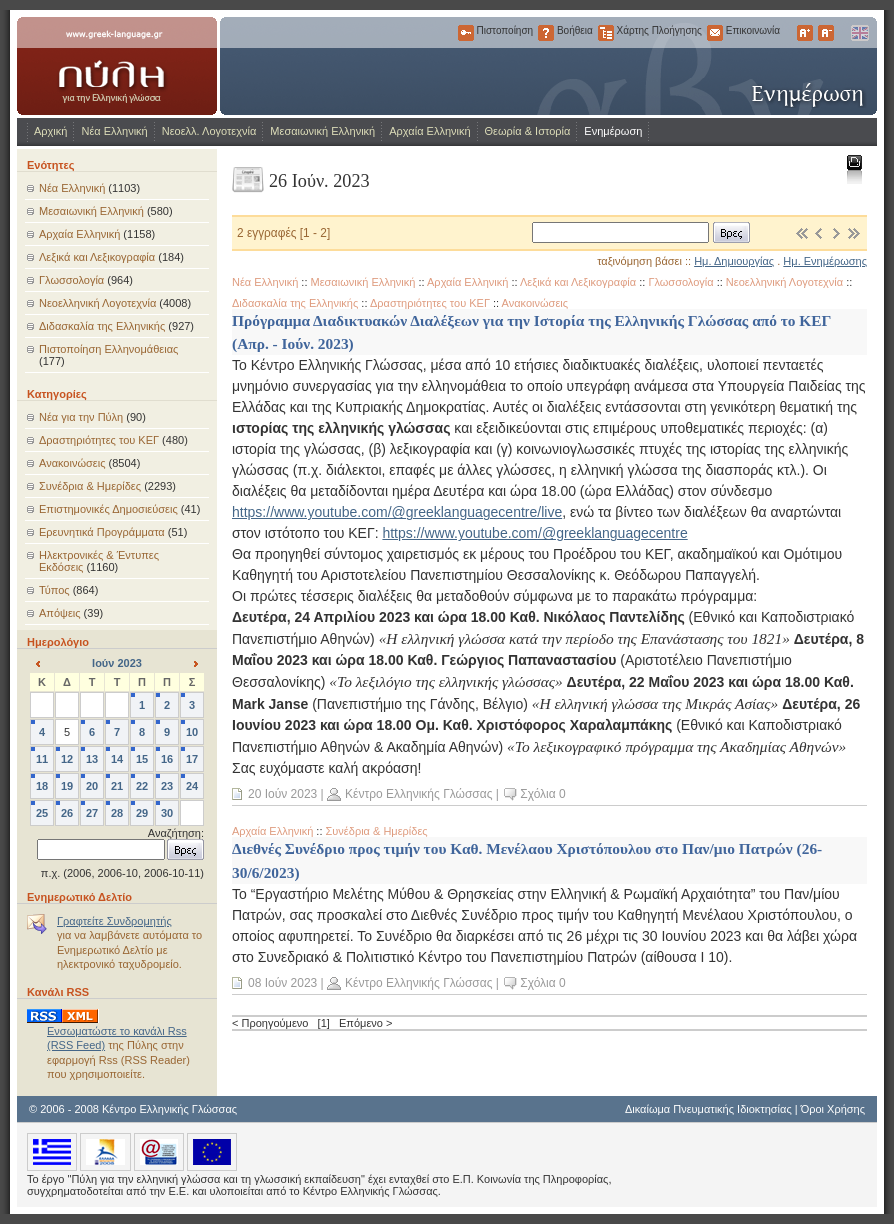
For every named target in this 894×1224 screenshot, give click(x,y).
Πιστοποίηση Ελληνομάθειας (108, 349)
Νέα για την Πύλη (81, 417)
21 (117, 786)
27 (92, 813)
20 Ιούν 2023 (282, 794)
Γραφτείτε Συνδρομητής (114, 921)
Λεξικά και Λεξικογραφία (97, 257)
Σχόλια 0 (542, 794)
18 (42, 786)
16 (167, 759)
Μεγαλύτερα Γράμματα (805, 33)
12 (67, 759)
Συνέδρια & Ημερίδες (90, 486)
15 (142, 759)
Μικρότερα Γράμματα (826, 33)
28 (117, 813)
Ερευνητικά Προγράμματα (102, 532)
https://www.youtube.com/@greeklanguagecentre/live (397, 512)
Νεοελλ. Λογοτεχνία (209, 131)
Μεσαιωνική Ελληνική (322, 131)
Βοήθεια (546, 33)
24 (192, 786)
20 (92, 786)
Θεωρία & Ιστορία (528, 131)
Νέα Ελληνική (114, 131)
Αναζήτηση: (176, 833)
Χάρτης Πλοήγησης (606, 33)
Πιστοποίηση (466, 33)
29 (142, 813)
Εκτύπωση (853, 168)
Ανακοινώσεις (72, 463)
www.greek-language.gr (117, 66)
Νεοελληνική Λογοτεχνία (97, 303)
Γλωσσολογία (71, 280)
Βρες (731, 232)
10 (192, 732)
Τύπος (54, 590)
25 (42, 813)
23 (167, 786)
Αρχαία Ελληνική (429, 131)
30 (167, 813)
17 (192, 759)
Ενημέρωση (613, 131)
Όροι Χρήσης (833, 1109)
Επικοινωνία (715, 33)
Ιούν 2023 (117, 663)
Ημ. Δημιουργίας (734, 261)
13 (92, 759)
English (859, 33)
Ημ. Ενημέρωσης (825, 261)
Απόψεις (60, 613)
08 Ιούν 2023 (282, 983)
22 (142, 786)
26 (67, 813)
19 (67, 786)
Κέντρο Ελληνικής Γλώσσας (418, 794)
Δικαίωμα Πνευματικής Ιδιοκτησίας (708, 1109)
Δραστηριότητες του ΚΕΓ (99, 440)
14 (117, 759)
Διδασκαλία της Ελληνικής (102, 326)
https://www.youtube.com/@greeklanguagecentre (534, 533)
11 (42, 759)
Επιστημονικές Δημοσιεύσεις (108, 509)
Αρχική (50, 131)
